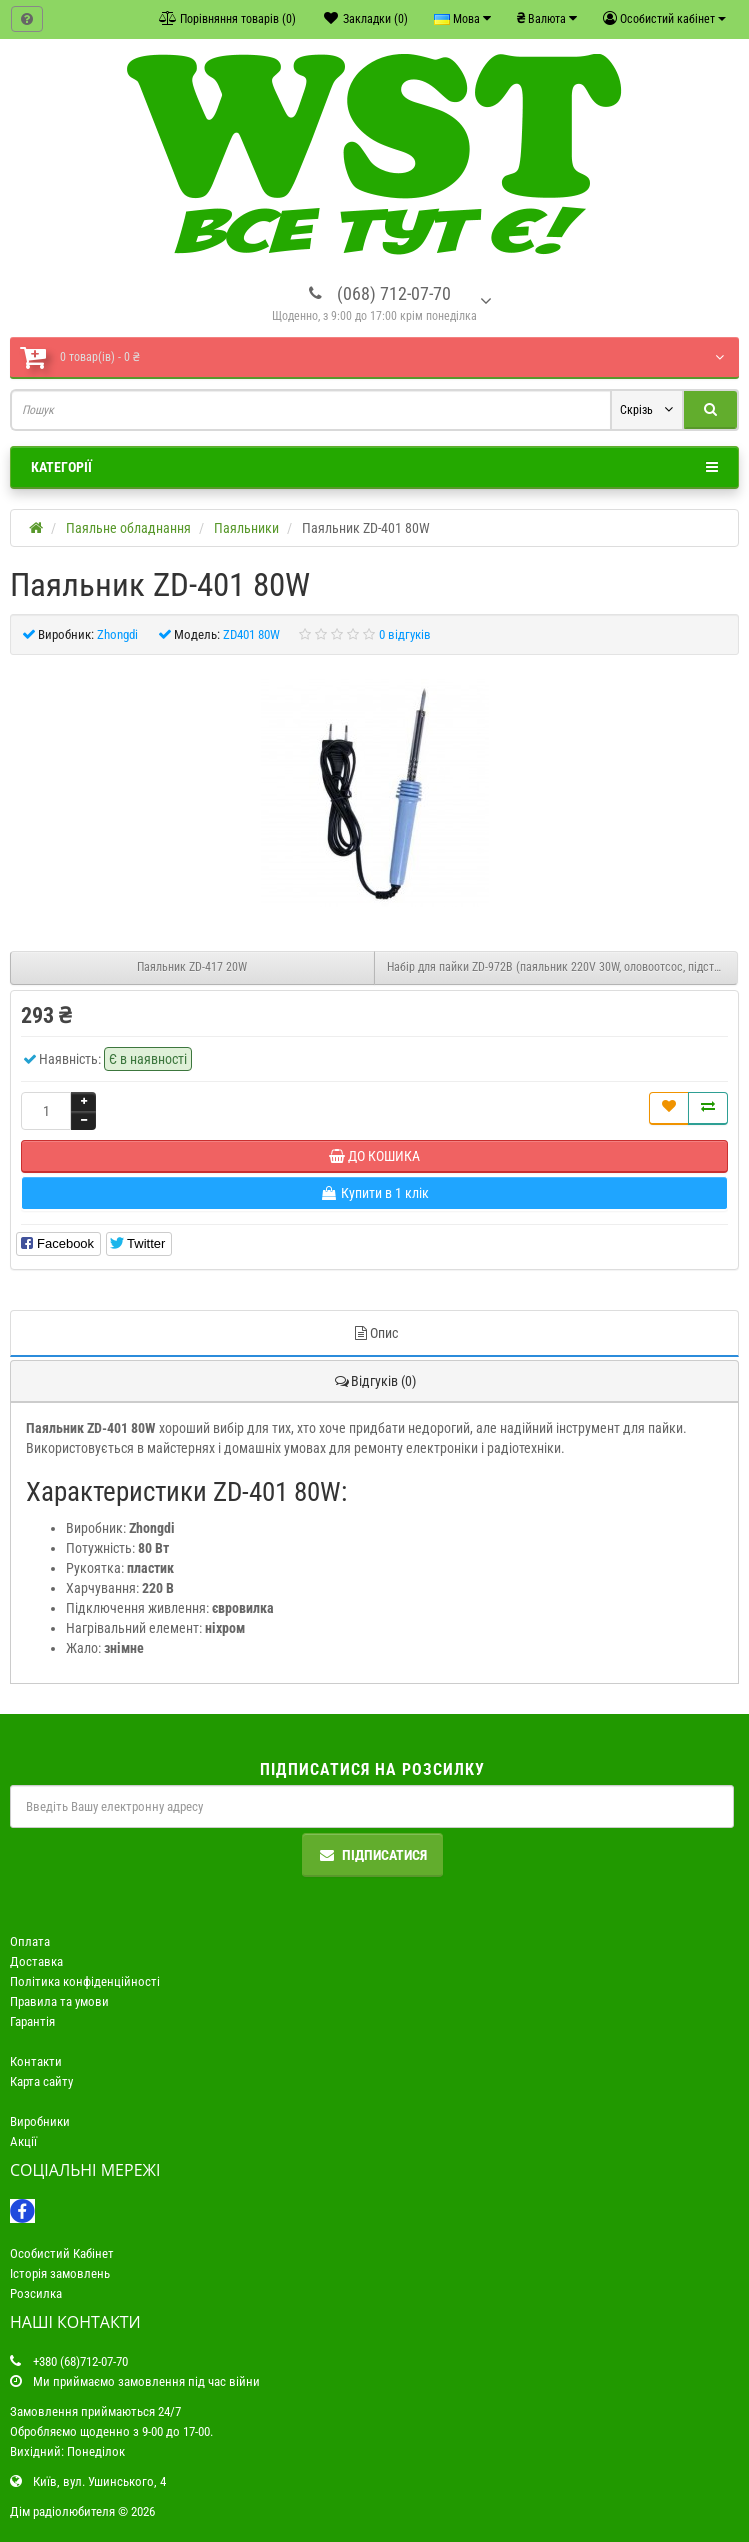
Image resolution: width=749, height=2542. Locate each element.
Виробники (40, 2121)
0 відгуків (405, 634)
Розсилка (36, 2293)
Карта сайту (41, 2081)
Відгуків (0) (374, 1381)
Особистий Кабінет (62, 2253)
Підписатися (372, 1855)
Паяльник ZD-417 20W (192, 967)
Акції (23, 2141)
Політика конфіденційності (85, 1981)
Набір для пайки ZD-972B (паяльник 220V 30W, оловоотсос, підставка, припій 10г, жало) (563, 967)
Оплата (30, 1941)
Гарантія (32, 2021)
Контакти (36, 2061)
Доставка (36, 1961)
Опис (375, 1333)
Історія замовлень (60, 2273)
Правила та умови (59, 2001)
